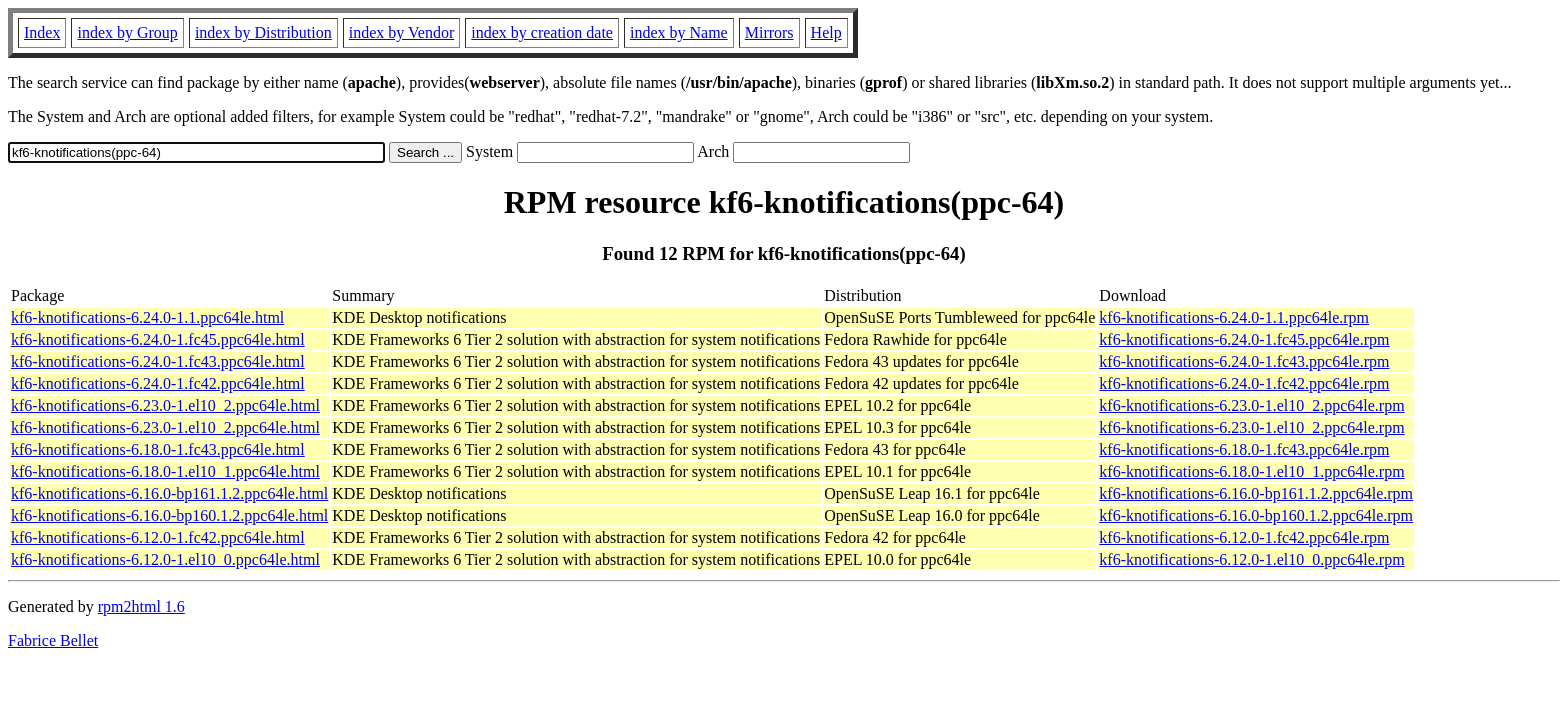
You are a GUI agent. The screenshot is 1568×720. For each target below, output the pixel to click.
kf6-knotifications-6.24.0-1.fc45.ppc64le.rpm (1244, 339)
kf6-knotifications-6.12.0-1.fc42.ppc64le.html (158, 537)
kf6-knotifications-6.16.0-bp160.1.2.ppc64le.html (169, 515)
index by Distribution (263, 32)
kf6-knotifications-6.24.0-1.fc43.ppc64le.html (158, 361)
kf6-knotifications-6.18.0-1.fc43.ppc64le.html (158, 449)
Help (826, 32)
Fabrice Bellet (53, 640)
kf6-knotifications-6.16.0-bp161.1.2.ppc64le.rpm (1256, 493)
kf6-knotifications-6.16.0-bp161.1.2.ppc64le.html (169, 493)
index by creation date (542, 32)
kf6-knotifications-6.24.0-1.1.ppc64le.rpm (1234, 317)
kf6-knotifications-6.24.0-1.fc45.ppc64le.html (158, 339)
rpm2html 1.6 (141, 606)
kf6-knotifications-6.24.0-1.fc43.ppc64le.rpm (1244, 361)
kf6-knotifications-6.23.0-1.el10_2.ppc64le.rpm (1251, 405)
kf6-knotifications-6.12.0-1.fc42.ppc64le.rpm (1244, 537)
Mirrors (769, 32)
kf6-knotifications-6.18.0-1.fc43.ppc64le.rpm (1244, 449)
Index (42, 32)
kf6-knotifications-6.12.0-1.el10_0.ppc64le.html (165, 559)
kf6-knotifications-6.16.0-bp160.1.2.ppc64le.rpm (1256, 515)
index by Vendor (401, 32)
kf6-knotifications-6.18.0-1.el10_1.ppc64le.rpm (1251, 471)
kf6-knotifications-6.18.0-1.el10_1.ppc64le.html (165, 471)
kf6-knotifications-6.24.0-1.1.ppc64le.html (147, 317)
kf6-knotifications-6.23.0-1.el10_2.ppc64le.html (165, 405)
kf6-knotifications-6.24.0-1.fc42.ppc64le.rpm (1244, 383)
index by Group (127, 32)
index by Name (679, 32)
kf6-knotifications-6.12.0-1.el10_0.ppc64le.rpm (1251, 559)
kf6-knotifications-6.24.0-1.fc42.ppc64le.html (158, 383)
